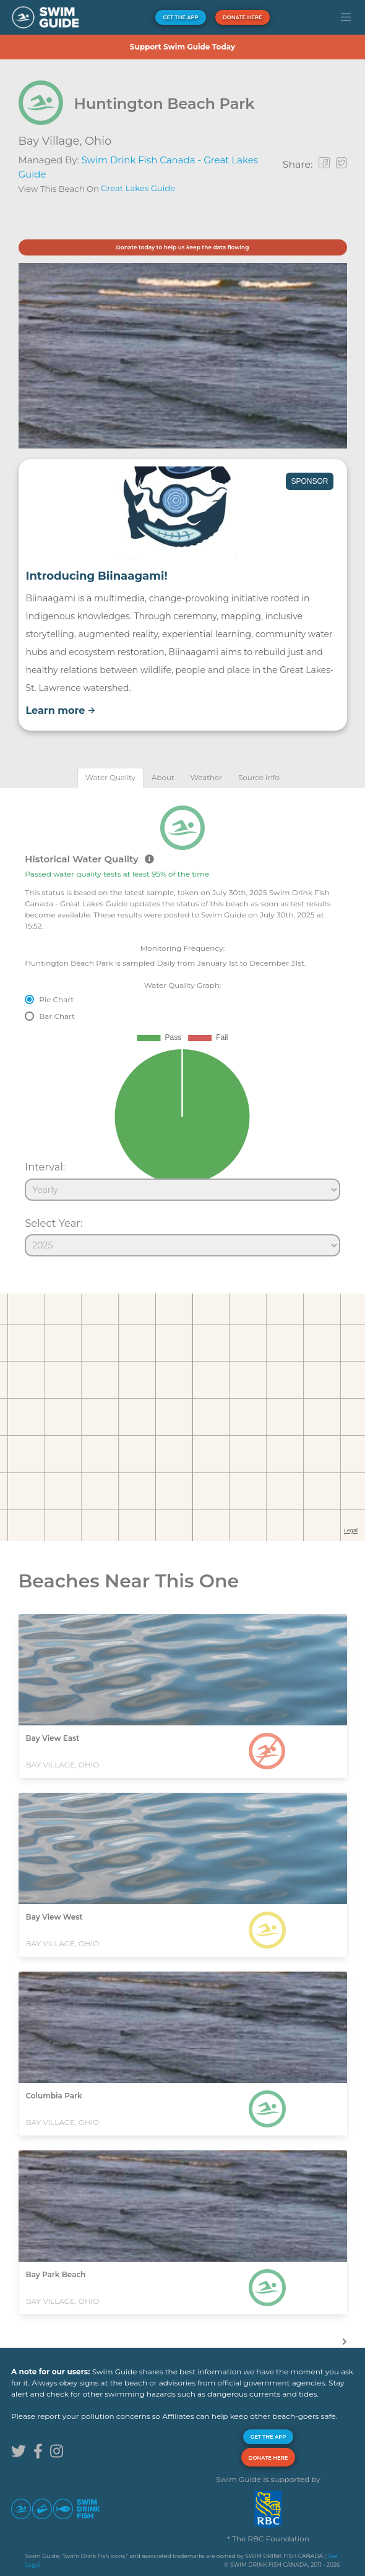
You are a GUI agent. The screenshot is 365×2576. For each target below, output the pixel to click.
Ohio (98, 141)
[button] (345, 17)
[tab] (110, 777)
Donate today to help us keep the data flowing (182, 247)
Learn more (60, 710)
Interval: (45, 1167)
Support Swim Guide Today (182, 46)
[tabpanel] (182, 1025)
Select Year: (53, 1223)
